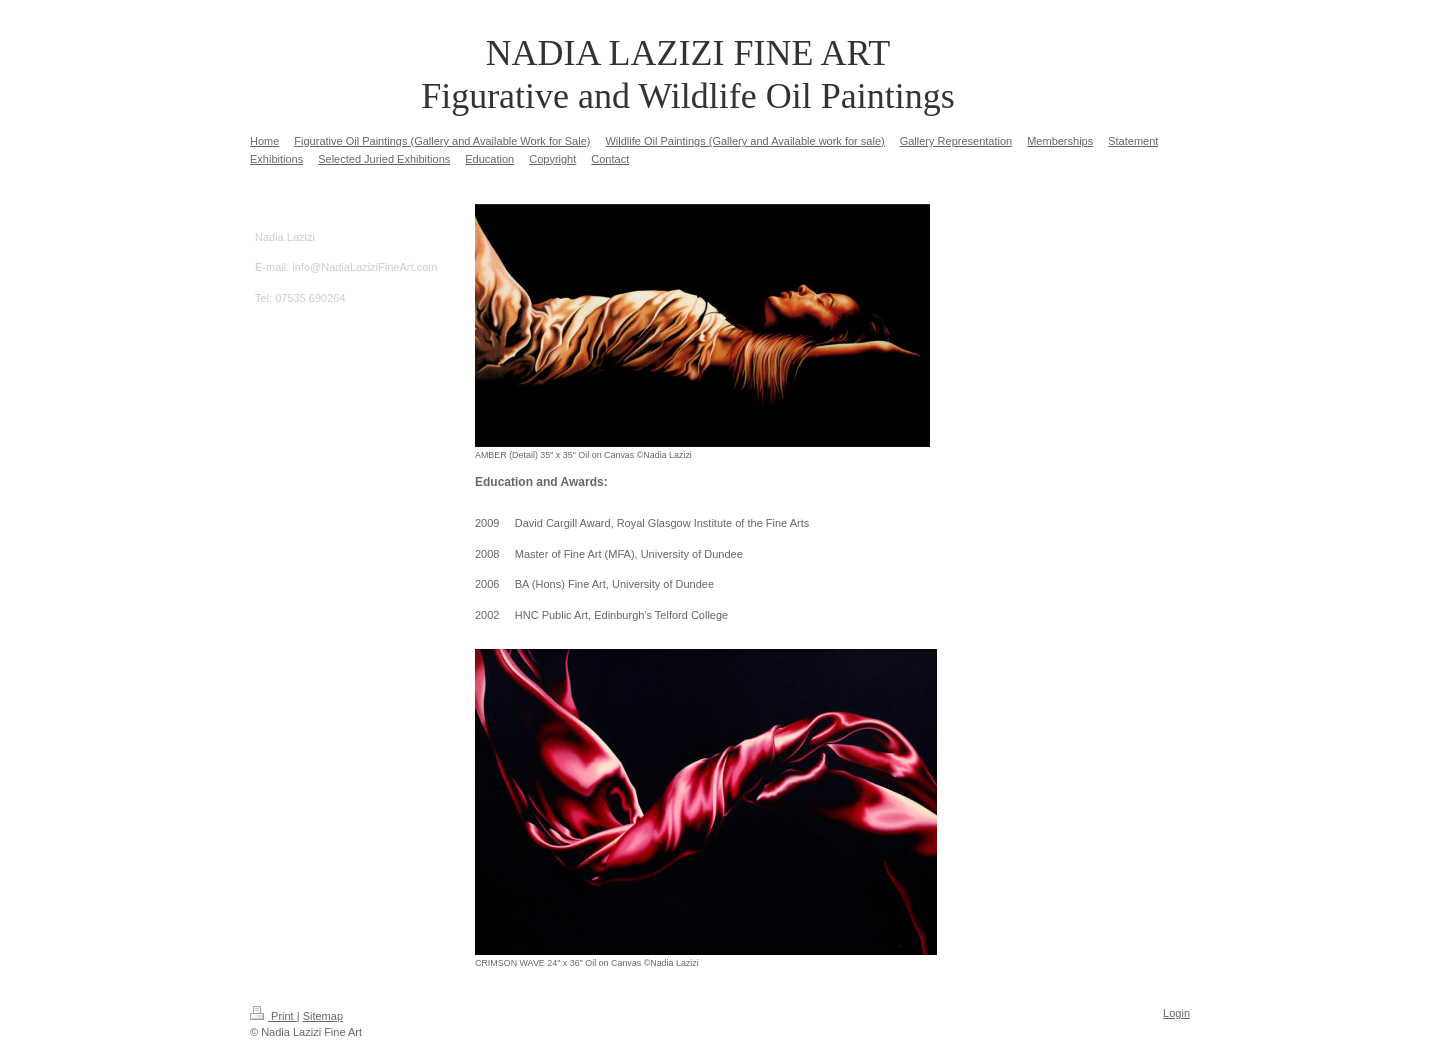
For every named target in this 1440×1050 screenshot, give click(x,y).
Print (273, 1016)
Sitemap (323, 1016)
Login (1176, 1013)
